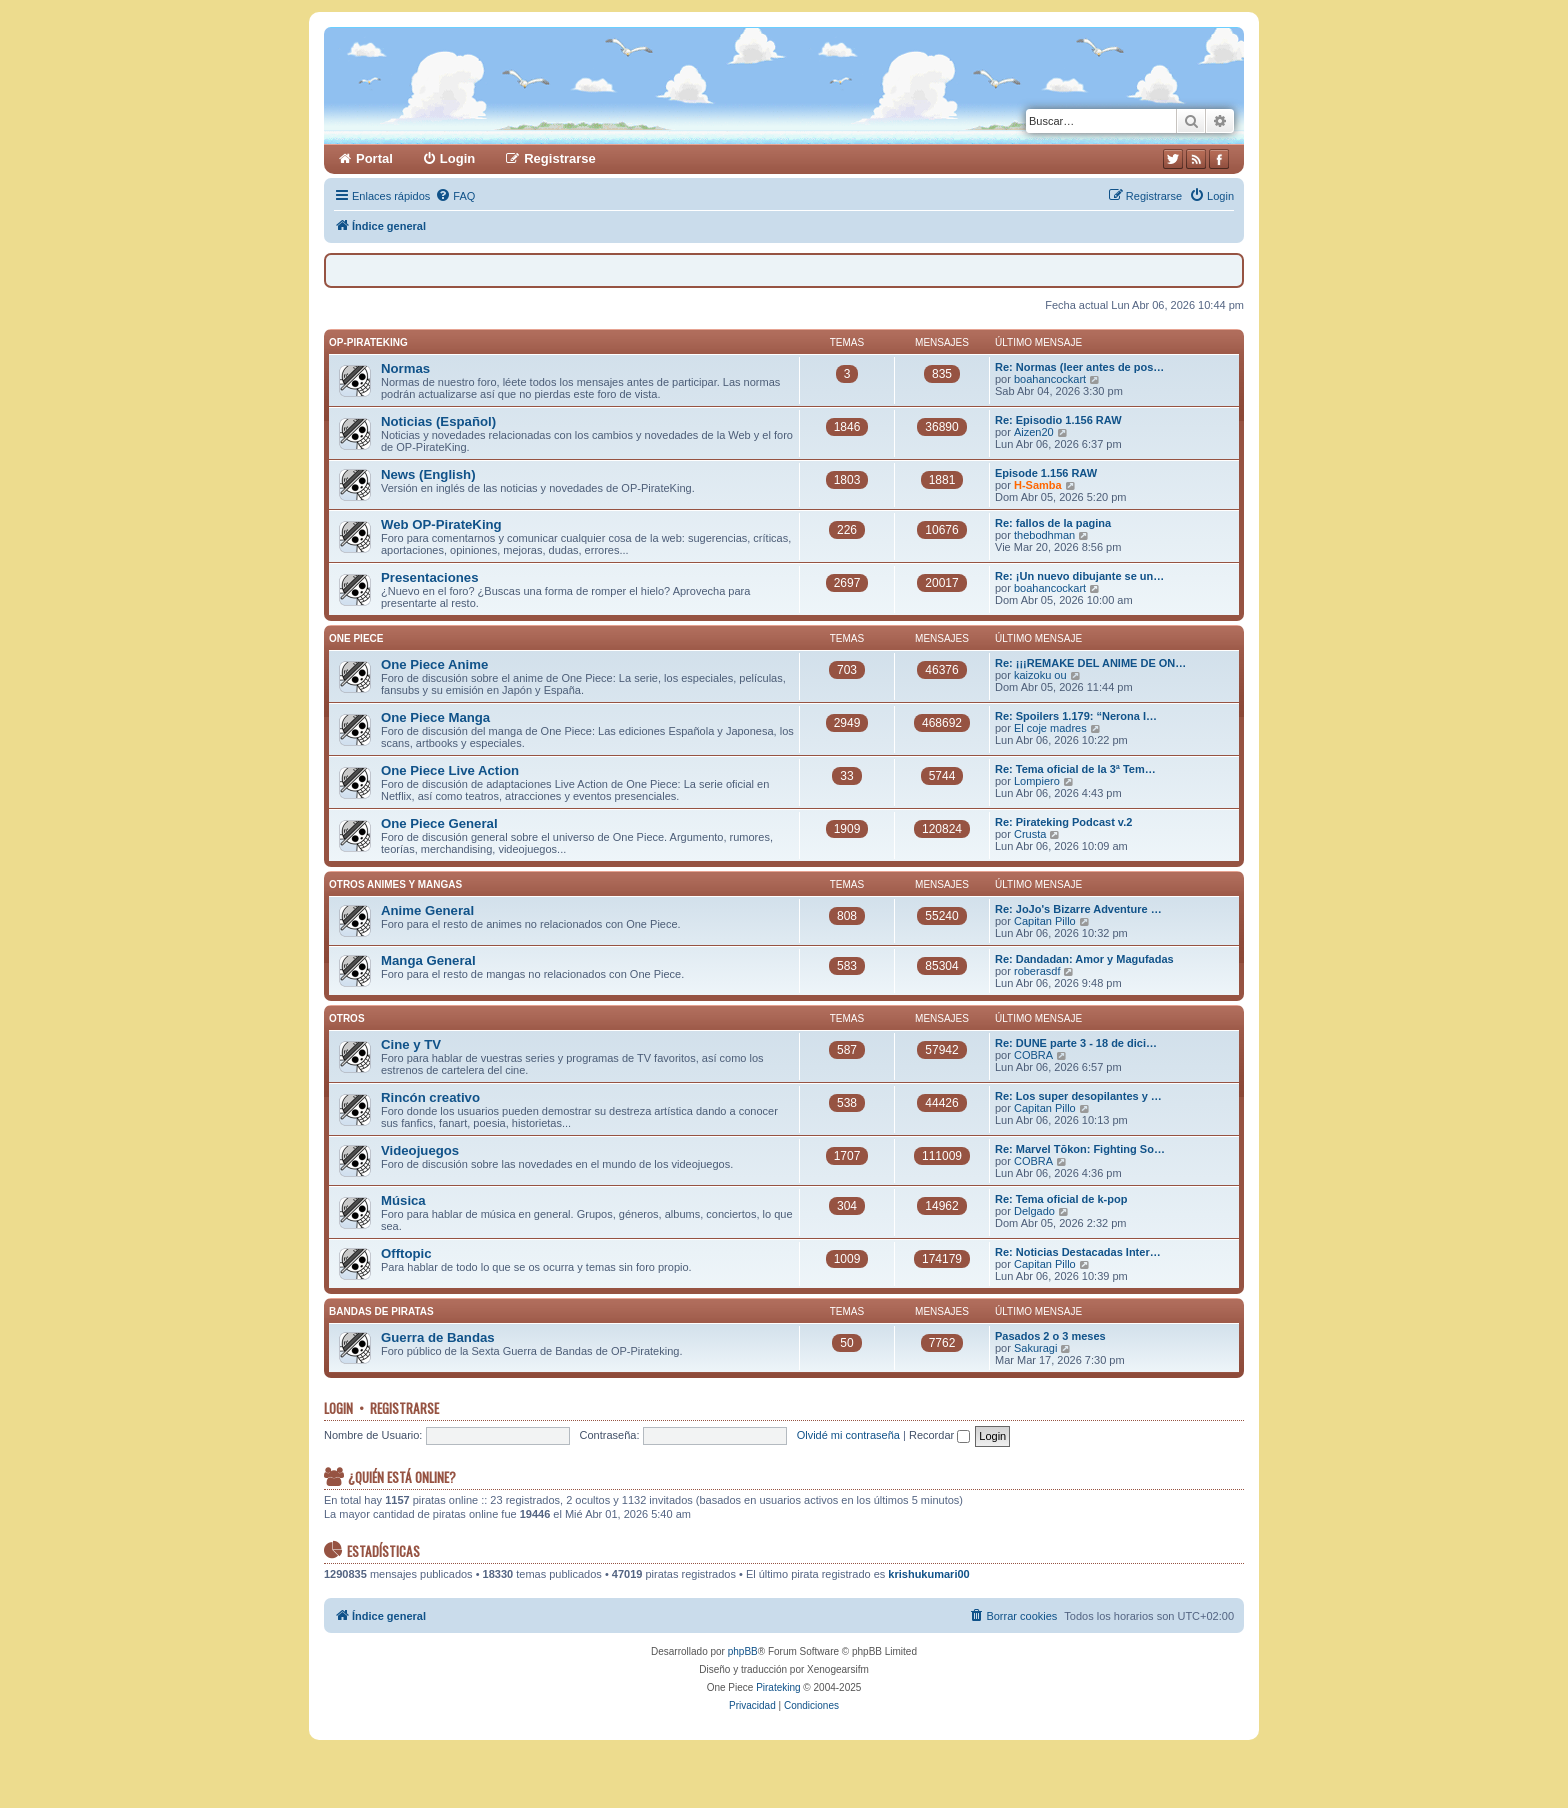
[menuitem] (455, 196)
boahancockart (1050, 379)
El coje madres (1050, 728)
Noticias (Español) (438, 421)
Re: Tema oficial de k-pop (1061, 1199)
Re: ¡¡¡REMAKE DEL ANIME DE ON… (1090, 663)
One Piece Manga (435, 717)
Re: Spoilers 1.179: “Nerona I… (1076, 716)
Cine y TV (411, 1044)
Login (338, 1408)
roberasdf (1037, 971)
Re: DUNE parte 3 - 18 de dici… (1076, 1043)
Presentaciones (430, 577)
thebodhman (1044, 535)
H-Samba (1038, 485)
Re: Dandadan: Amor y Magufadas (1084, 959)
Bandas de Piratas (381, 1311)
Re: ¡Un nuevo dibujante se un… (1079, 576)
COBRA (1033, 1055)
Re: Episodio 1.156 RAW (1058, 420)
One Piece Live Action (450, 770)
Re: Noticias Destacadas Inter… (1078, 1252)
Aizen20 (1034, 432)
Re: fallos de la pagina (1053, 523)
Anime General (427, 910)
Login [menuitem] (457, 158)
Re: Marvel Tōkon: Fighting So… (1080, 1149)
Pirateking (778, 1687)
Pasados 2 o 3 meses (1050, 1336)
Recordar (939, 1435)
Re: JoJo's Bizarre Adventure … (1078, 909)
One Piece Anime (434, 664)
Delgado (1034, 1211)
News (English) (428, 474)
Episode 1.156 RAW (1046, 473)
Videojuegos (420, 1150)
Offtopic (406, 1253)
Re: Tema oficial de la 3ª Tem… (1075, 769)
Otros (347, 1018)
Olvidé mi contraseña (848, 1435)
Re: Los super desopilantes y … (1078, 1096)
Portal (374, 158)
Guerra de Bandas (438, 1337)
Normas (405, 368)
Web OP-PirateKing (441, 524)
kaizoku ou (1040, 675)
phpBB (743, 1651)
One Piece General (439, 823)
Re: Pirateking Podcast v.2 (1063, 822)
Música (403, 1200)
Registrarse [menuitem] (560, 158)
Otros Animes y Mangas (395, 884)
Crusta (1030, 834)
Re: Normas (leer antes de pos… (1079, 367)
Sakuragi (1035, 1348)
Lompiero (1037, 781)
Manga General (428, 960)
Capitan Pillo (1045, 921)
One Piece (356, 638)
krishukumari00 (928, 1574)
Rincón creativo (430, 1097)
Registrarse (404, 1408)
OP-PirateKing (368, 342)
